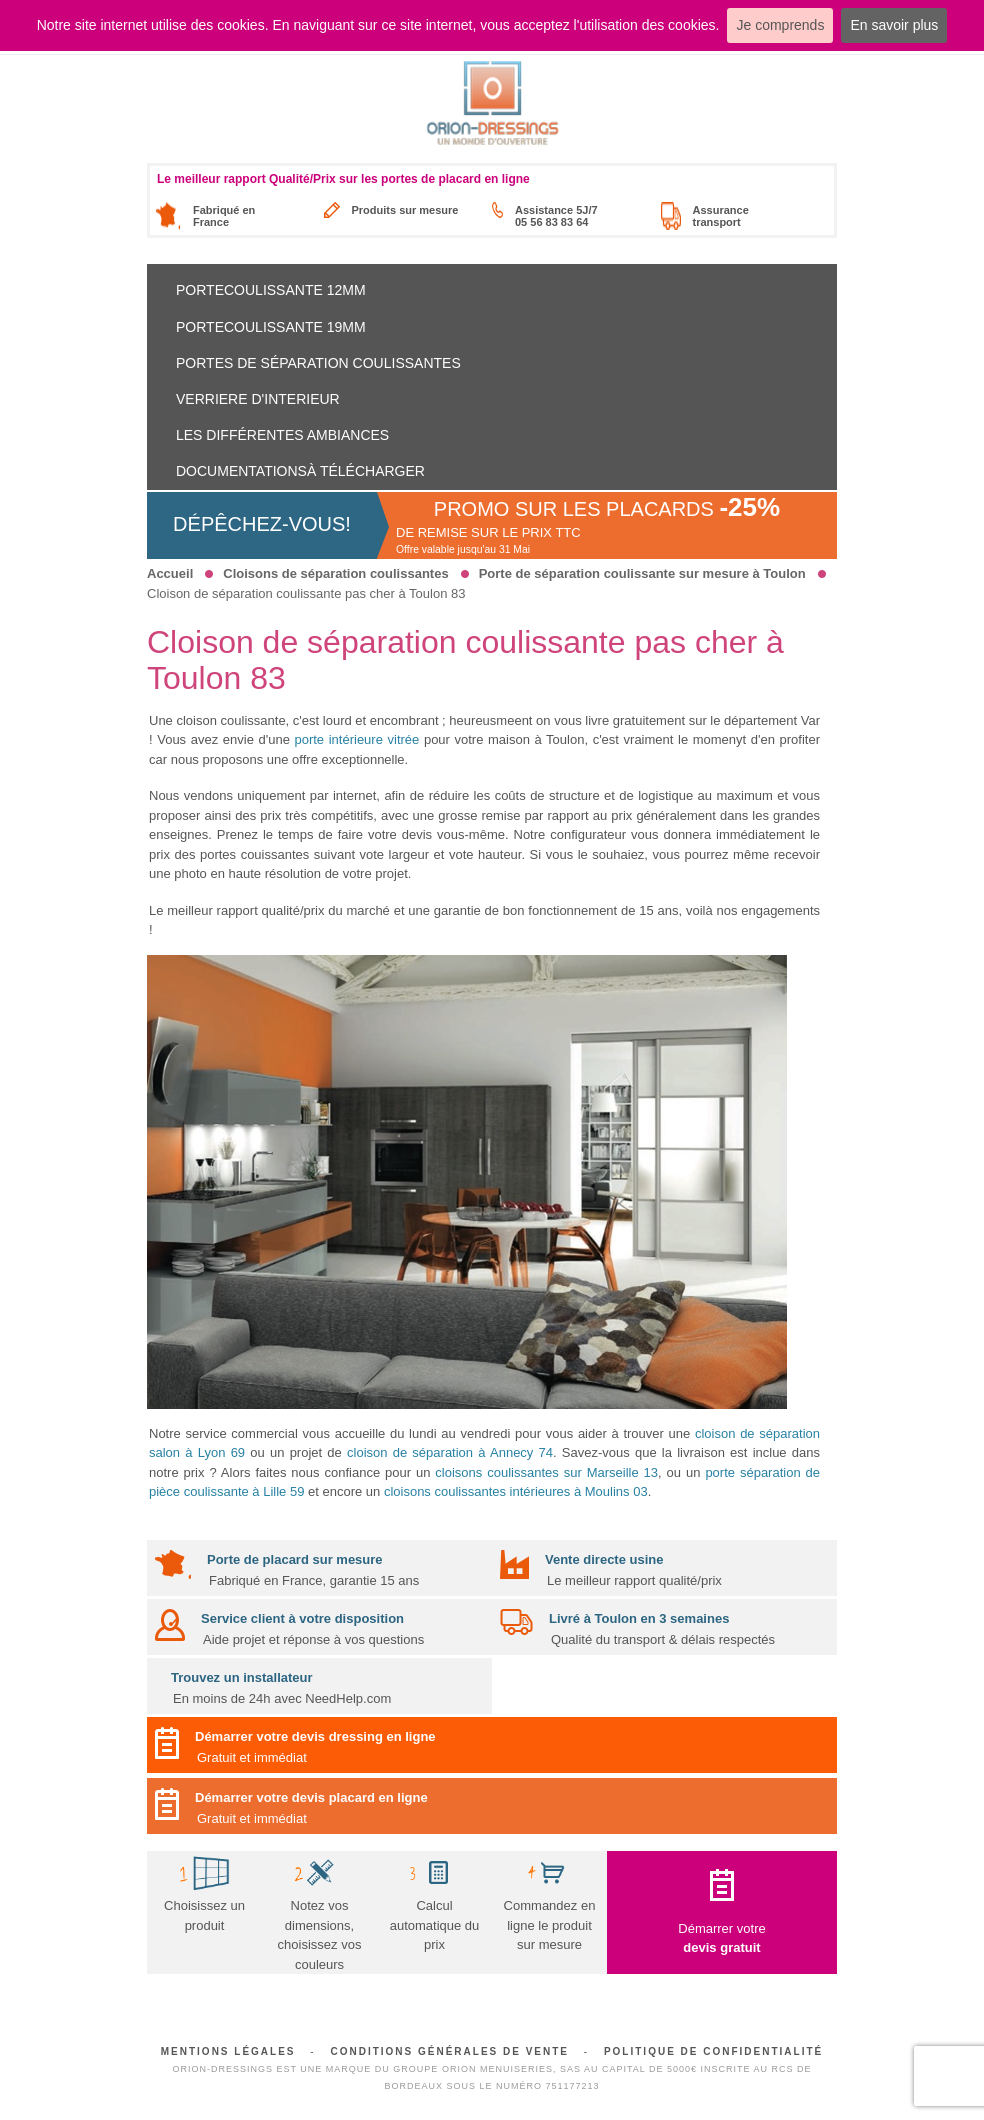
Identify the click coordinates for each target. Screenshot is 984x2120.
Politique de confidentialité (713, 2051)
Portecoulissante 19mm (271, 327)
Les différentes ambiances (282, 435)
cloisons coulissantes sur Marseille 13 (546, 1472)
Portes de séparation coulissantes (318, 363)
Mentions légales (228, 2051)
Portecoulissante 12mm (271, 290)
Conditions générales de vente (449, 2051)
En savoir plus (894, 25)
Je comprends (780, 25)
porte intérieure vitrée (356, 739)
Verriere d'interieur (258, 399)
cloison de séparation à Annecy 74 (450, 1452)
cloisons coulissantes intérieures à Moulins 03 (516, 1491)
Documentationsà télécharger (300, 471)
